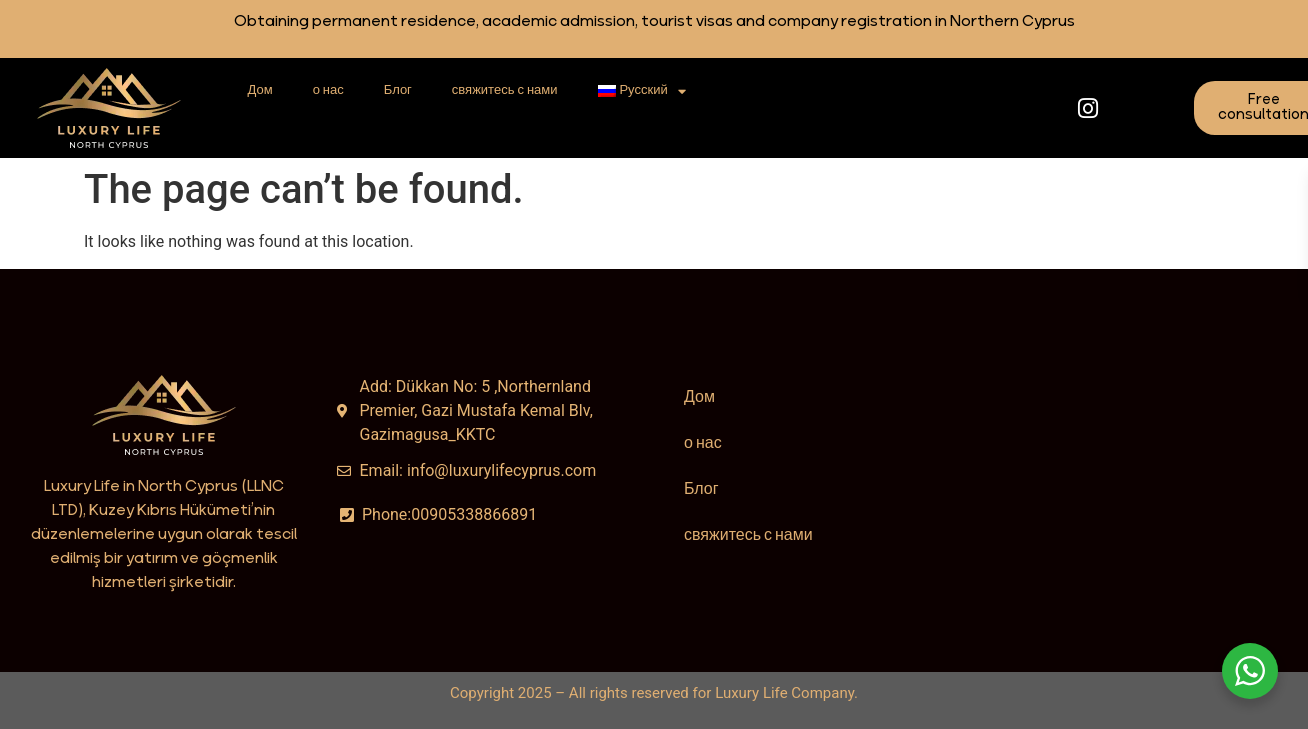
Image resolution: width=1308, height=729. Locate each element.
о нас (328, 91)
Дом (260, 91)
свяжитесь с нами (505, 91)
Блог (398, 91)
